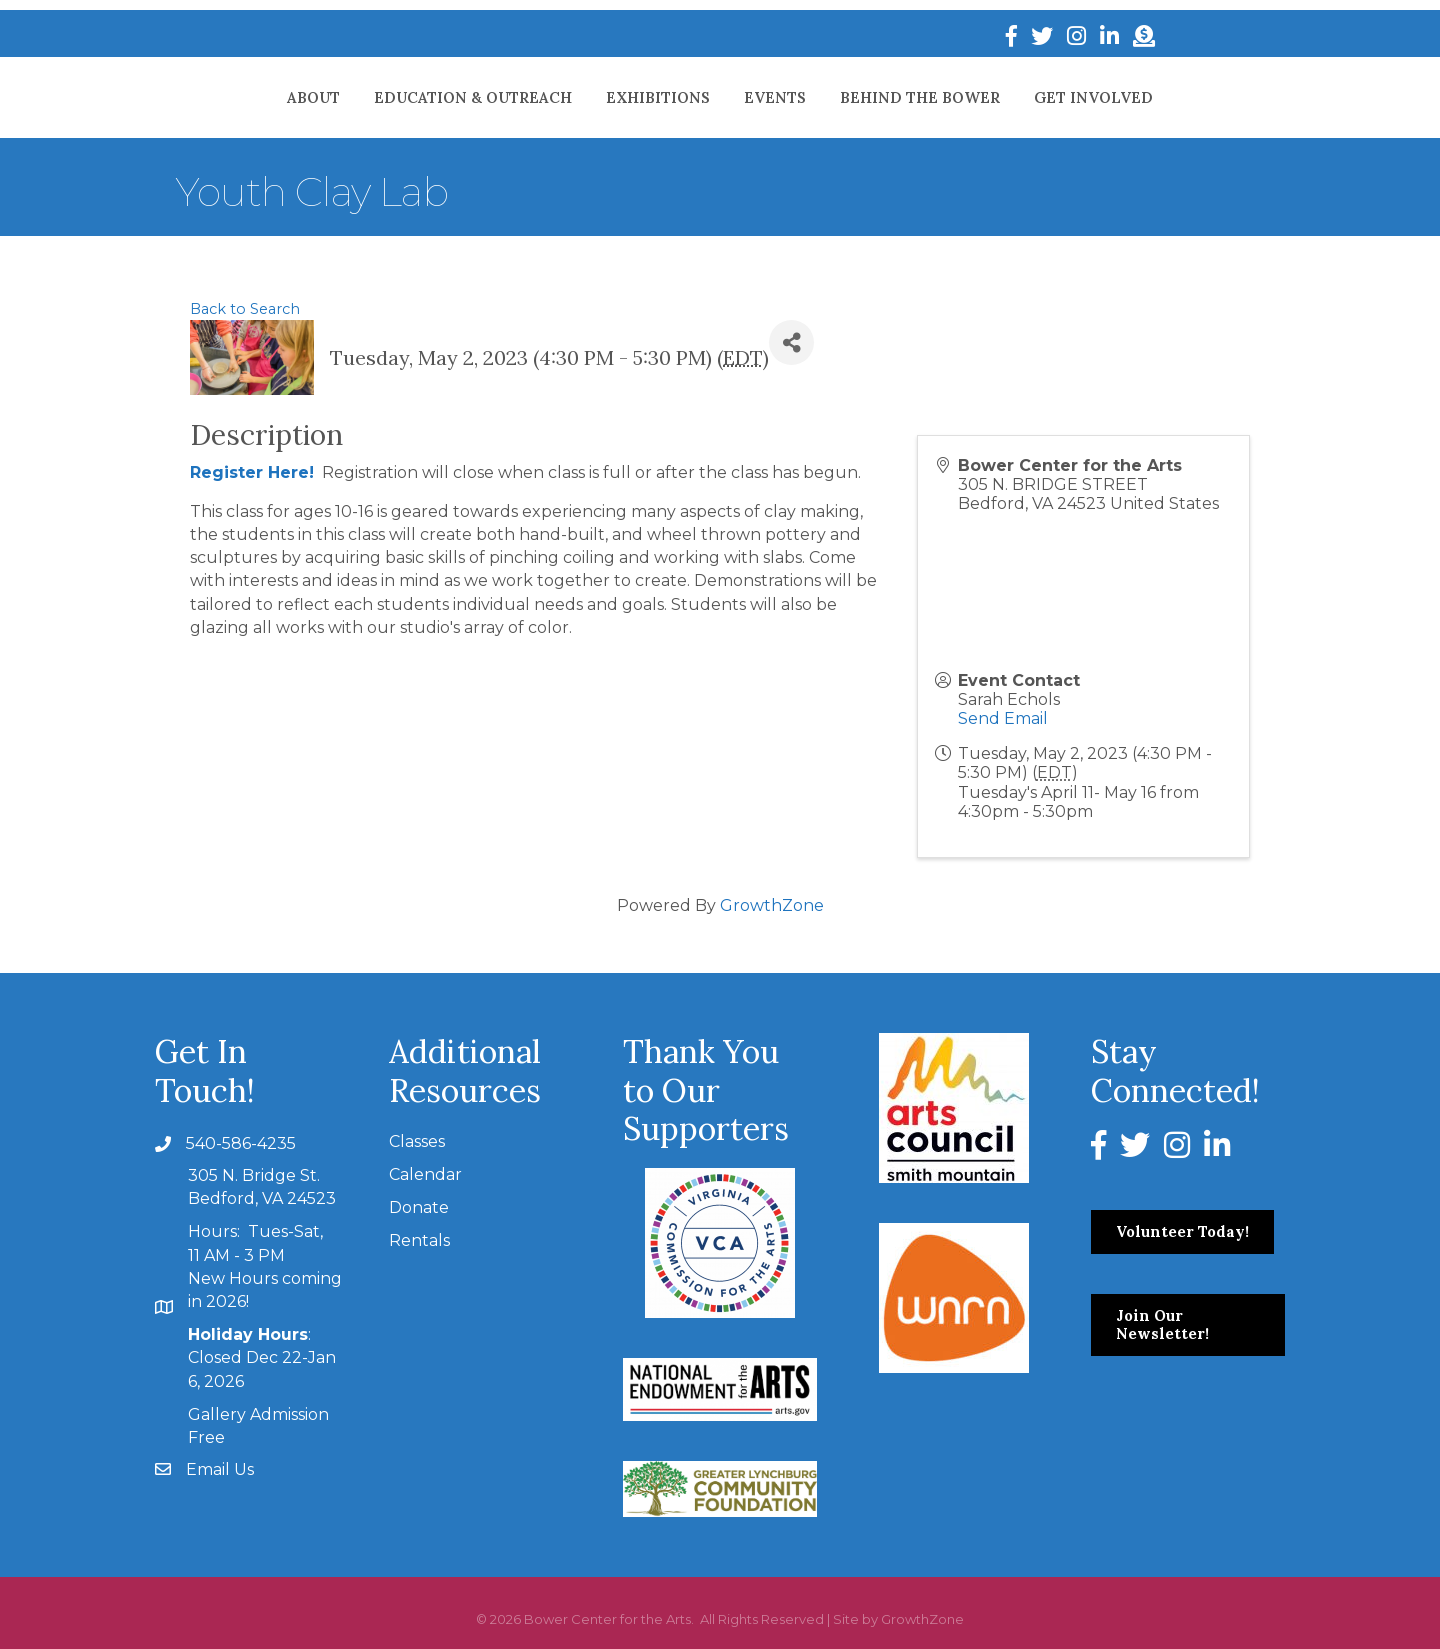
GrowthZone (772, 905)
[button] (1182, 1232)
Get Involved (1180, 97)
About (226, 97)
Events (862, 97)
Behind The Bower (1007, 97)
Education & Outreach (386, 97)
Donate (419, 1207)
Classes (417, 1141)
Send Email (1003, 718)
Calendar (425, 1174)
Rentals (419, 1240)
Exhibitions (571, 97)
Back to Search (245, 309)
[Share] (791, 342)
